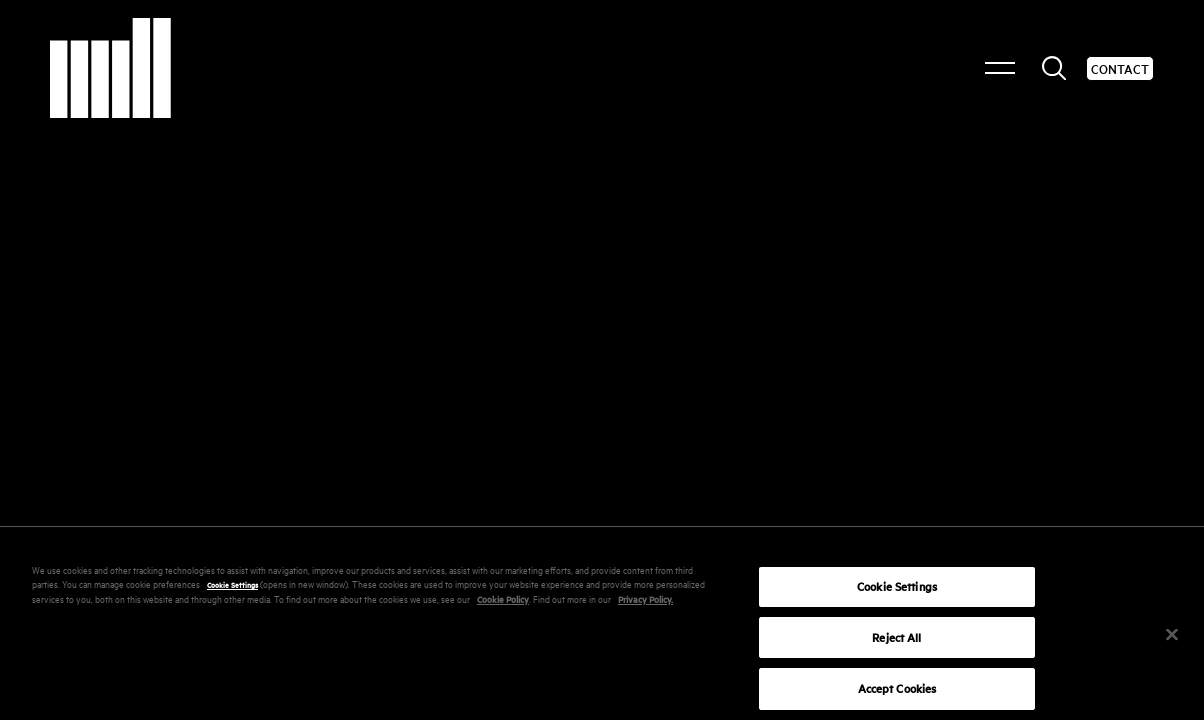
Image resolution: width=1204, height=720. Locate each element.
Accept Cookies (897, 695)
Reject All (896, 643)
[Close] (1172, 641)
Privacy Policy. (645, 605)
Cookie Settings (232, 591)
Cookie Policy (503, 605)
